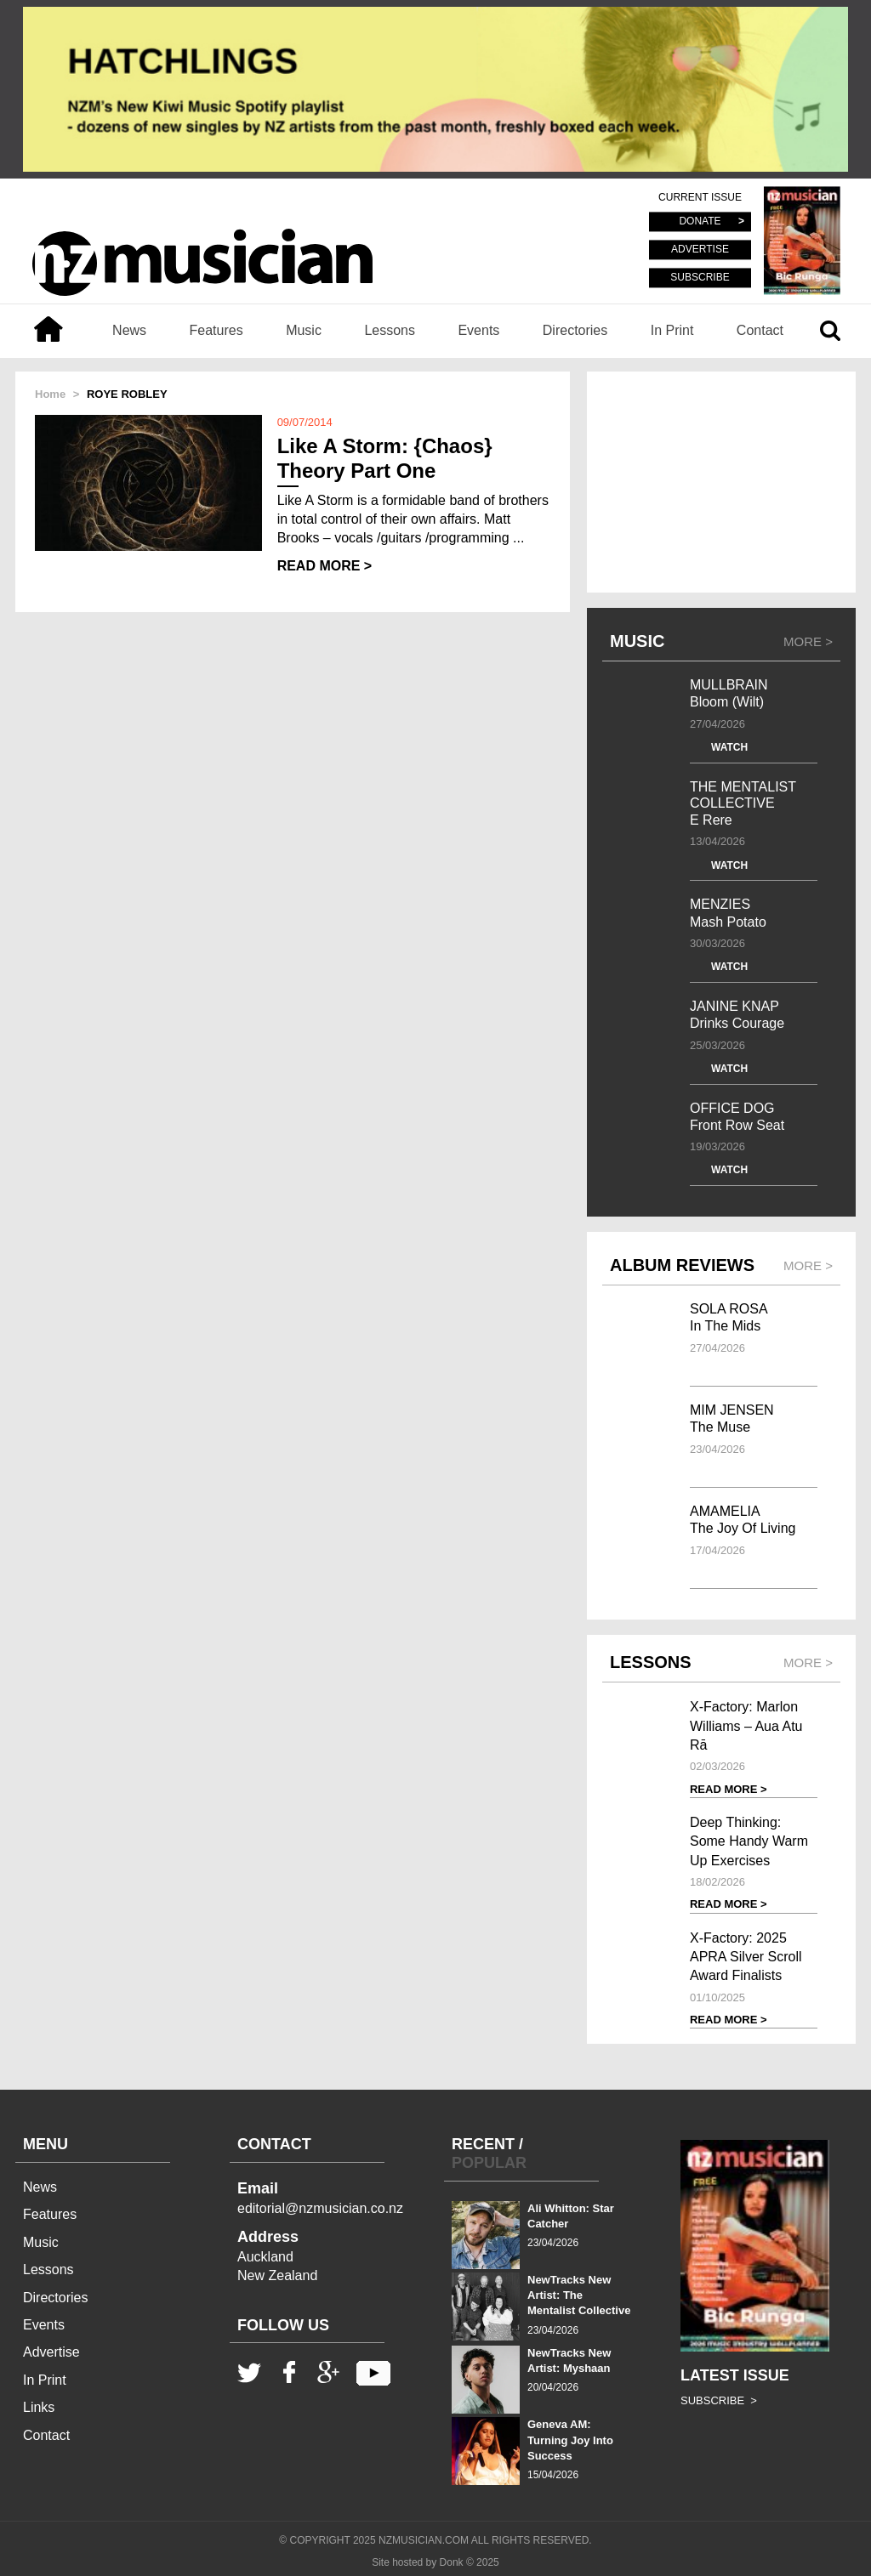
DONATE (699, 222)
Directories (575, 330)
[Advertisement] (721, 482)
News (129, 330)
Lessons (389, 330)
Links (38, 2407)
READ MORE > (325, 566)
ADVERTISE (700, 250)
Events (478, 330)
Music (304, 330)
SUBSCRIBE (699, 277)
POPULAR (489, 2162)
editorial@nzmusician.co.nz (320, 2208)
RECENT (483, 2144)
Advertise (51, 2352)
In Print (672, 330)
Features (216, 330)
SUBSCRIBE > (718, 2400)
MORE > (808, 641)
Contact (760, 330)
